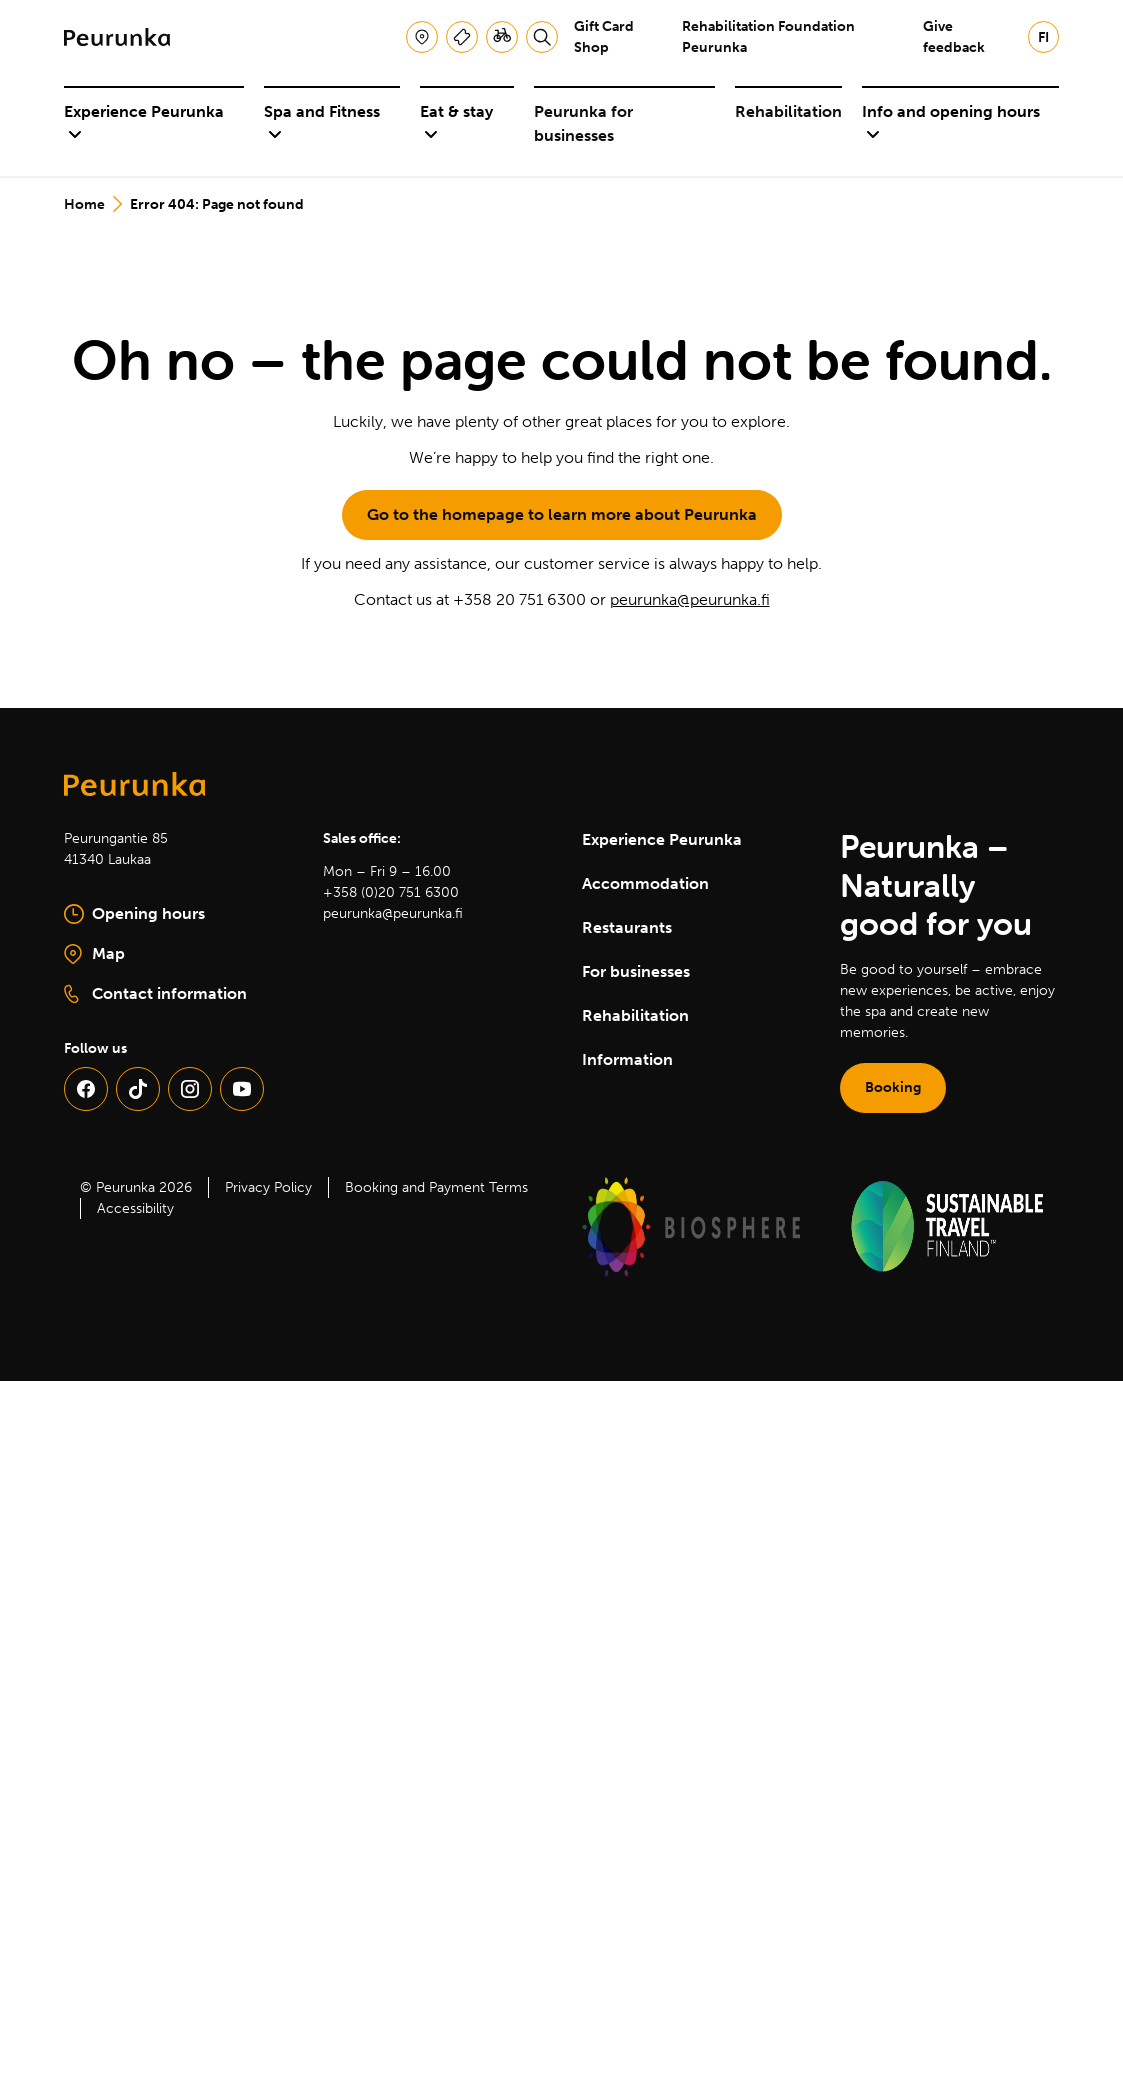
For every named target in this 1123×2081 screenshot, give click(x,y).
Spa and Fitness (322, 123)
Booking (893, 1087)
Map (161, 955)
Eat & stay (456, 123)
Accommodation (645, 883)
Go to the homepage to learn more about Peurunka (562, 514)
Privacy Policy (268, 1187)
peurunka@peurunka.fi (690, 599)
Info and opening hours (951, 123)
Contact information (155, 994)
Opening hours (134, 914)
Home (84, 204)
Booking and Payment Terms (436, 1187)
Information (627, 1059)
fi (1043, 37)
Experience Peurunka (144, 123)
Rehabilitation (788, 111)
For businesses (636, 971)
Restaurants (627, 927)
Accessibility (135, 1208)
